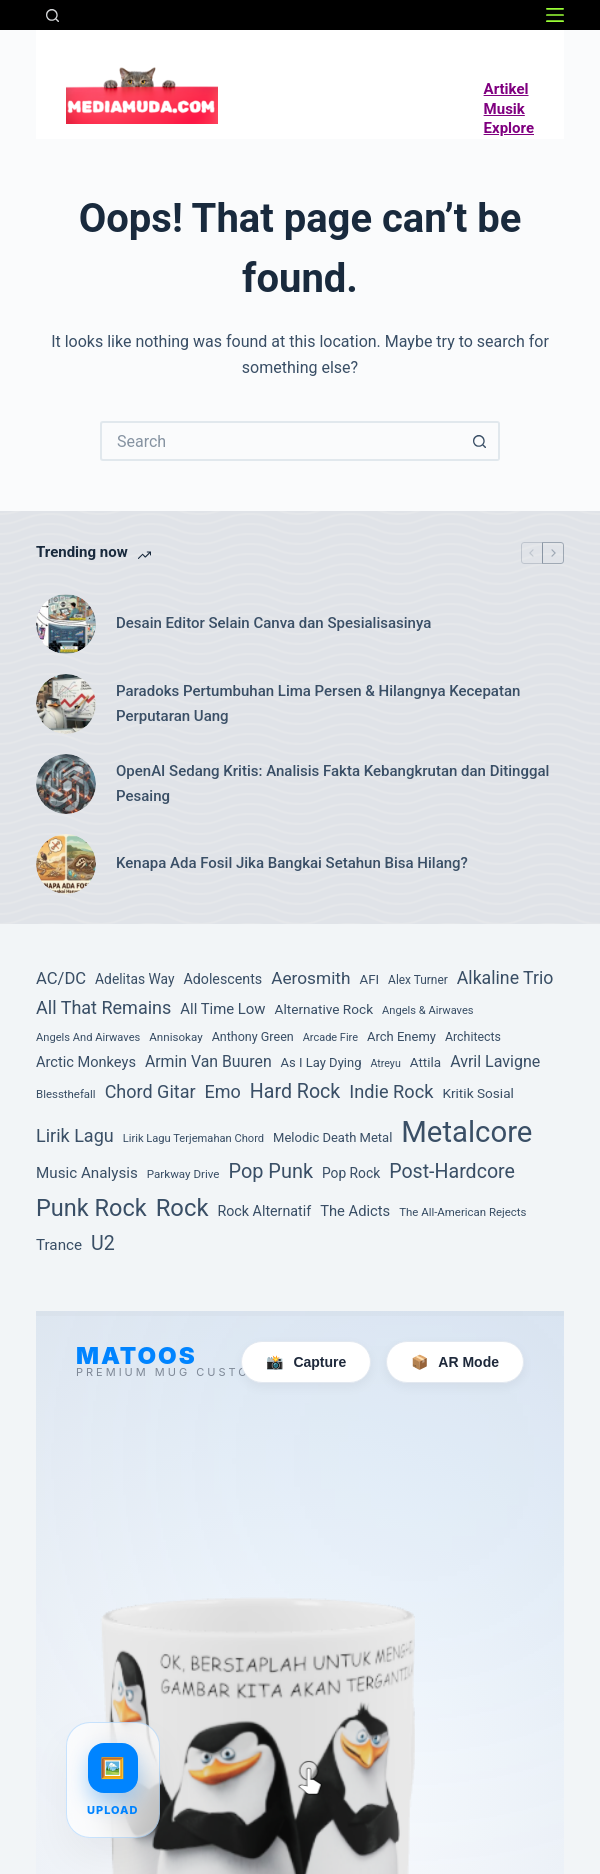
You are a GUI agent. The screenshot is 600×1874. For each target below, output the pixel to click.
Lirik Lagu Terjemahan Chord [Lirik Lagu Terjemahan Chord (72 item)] (193, 1138)
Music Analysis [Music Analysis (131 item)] (87, 1173)
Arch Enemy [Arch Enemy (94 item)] (401, 1036)
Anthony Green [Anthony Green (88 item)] (253, 1036)
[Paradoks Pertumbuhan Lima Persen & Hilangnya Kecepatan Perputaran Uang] (66, 704)
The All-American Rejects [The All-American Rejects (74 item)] (462, 1212)
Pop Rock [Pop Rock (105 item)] (351, 1173)
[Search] (52, 15)
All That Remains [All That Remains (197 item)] (103, 1007)
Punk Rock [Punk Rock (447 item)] (91, 1208)
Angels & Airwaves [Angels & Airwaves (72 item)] (428, 1010)
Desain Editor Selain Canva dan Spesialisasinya (273, 623)
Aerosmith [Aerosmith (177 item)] (310, 978)
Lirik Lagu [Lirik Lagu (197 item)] (75, 1135)
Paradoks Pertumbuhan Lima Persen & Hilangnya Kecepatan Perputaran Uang (318, 703)
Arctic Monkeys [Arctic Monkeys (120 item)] (86, 1062)
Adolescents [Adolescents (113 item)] (222, 979)
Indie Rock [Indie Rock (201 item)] (391, 1091)
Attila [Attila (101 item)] (425, 1062)
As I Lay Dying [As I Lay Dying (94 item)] (321, 1062)
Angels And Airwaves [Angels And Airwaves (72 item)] (88, 1037)
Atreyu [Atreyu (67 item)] (385, 1063)
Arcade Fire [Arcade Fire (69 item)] (330, 1037)
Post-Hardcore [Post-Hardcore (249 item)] (452, 1171)
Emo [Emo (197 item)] (223, 1091)
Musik (504, 109)
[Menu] (555, 15)
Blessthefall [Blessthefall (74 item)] (66, 1094)
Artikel (506, 89)
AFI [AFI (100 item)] (369, 979)
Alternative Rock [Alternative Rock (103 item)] (324, 1009)
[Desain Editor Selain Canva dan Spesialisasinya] (66, 624)
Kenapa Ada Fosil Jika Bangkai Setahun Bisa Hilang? (292, 863)
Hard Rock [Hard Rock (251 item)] (295, 1091)
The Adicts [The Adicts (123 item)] (355, 1211)
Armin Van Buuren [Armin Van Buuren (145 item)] (208, 1061)
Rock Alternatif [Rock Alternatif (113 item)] (264, 1211)
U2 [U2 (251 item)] (103, 1243)
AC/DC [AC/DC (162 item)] (61, 978)
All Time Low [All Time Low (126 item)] (222, 1009)
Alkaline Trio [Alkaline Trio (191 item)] (505, 978)
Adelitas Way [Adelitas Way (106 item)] (134, 979)
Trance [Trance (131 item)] (59, 1245)
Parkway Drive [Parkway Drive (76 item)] (183, 1174)
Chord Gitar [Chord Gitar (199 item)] (150, 1091)
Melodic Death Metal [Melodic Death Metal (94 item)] (332, 1137)
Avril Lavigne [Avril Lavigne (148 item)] (495, 1061)
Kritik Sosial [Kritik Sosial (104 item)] (477, 1093)
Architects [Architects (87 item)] (473, 1037)
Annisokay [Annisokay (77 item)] (175, 1037)
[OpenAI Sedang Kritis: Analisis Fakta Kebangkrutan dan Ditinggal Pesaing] (66, 784)
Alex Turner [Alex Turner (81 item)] (418, 980)
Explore (509, 128)
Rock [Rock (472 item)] (182, 1208)
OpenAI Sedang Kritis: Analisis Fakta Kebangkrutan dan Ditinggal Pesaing (332, 783)
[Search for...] (280, 441)
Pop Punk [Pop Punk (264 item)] (270, 1171)
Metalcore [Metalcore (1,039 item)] (466, 1132)
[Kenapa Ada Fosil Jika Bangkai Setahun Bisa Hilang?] (66, 864)
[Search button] (480, 441)
